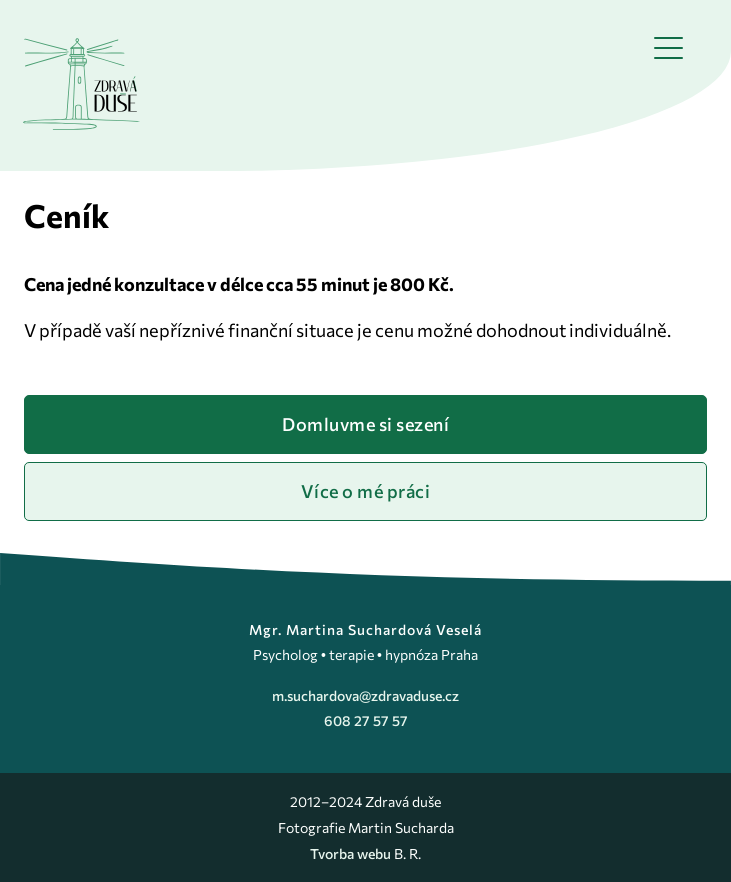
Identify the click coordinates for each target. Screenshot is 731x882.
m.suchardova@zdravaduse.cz (365, 695)
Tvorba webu (352, 853)
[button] (668, 48)
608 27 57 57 (366, 720)
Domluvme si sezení (365, 424)
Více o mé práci (366, 491)
